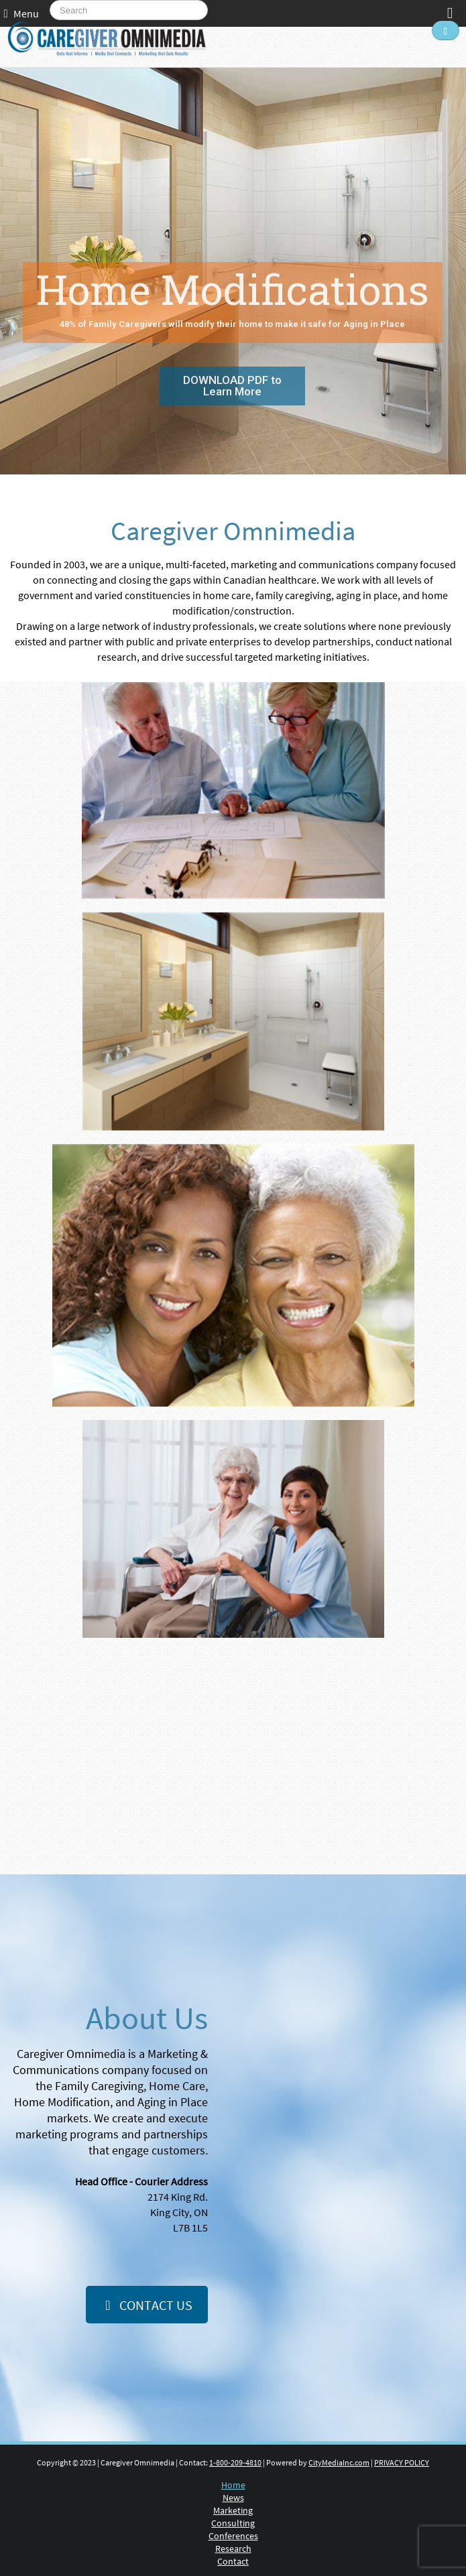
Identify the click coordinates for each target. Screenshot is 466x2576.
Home (233, 2485)
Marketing (233, 2510)
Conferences (233, 2535)
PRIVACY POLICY (401, 2462)
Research (233, 2548)
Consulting (233, 2523)
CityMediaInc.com (338, 2462)
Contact (233, 2561)
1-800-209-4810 (235, 2462)
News (233, 2497)
